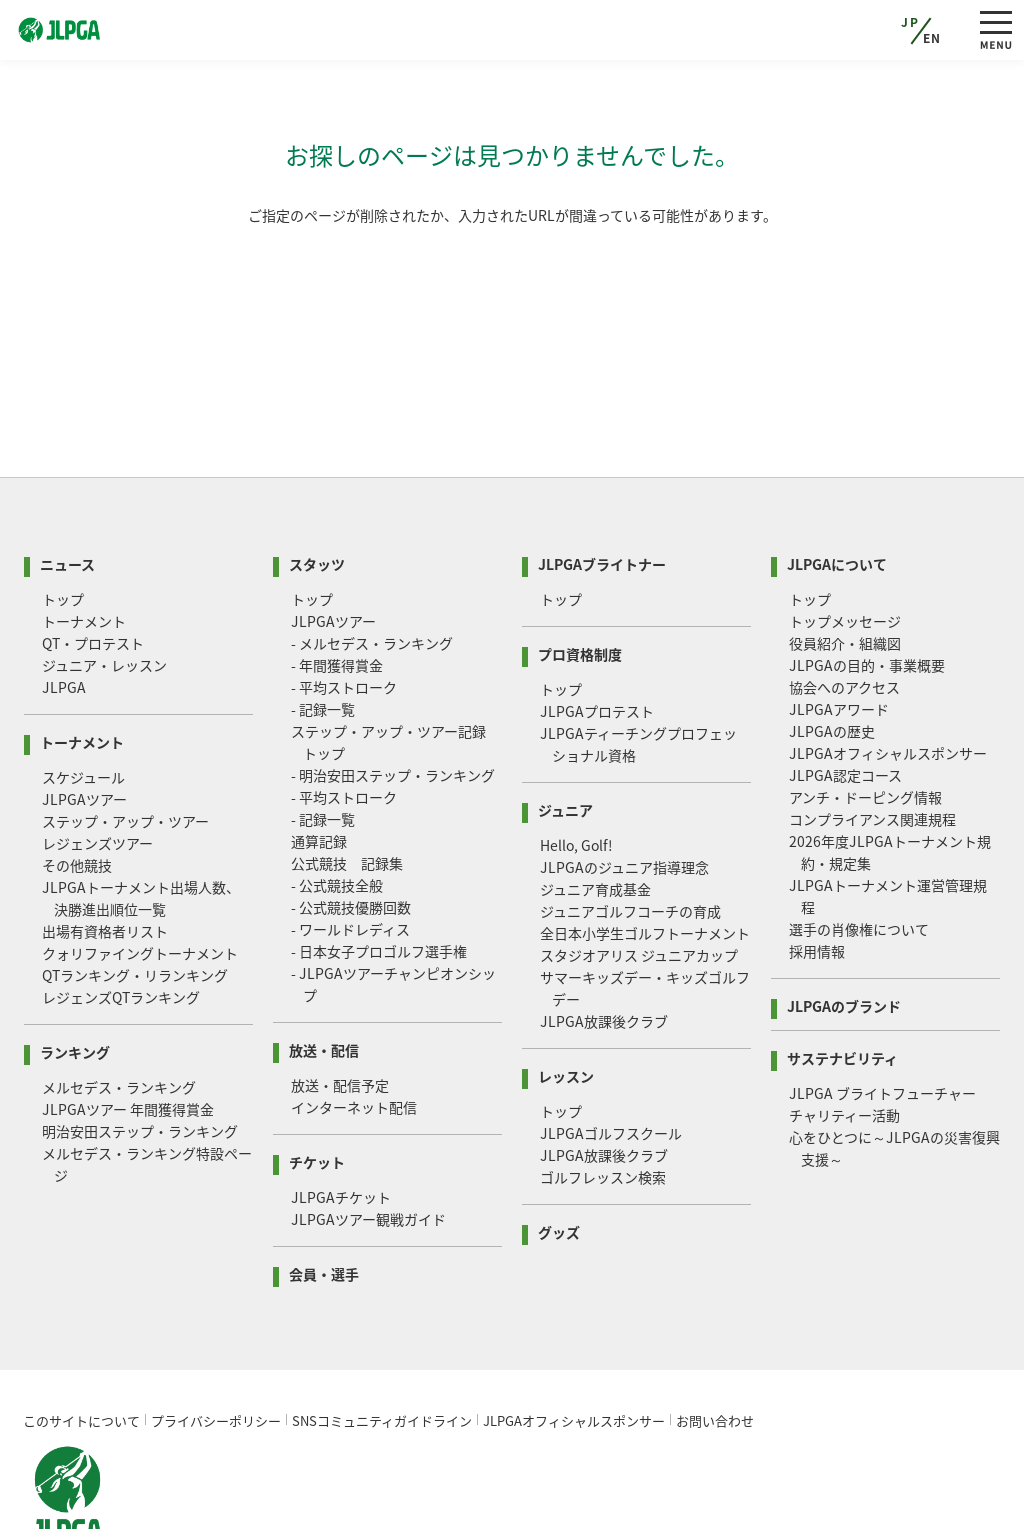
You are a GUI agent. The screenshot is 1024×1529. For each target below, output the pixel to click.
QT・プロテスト (93, 567)
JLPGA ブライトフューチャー (882, 1017)
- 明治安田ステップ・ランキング (393, 699)
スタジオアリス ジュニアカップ (639, 879)
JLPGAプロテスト (597, 635)
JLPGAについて (837, 486)
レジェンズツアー (97, 767)
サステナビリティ (842, 980)
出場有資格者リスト (105, 855)
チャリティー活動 (844, 1039)
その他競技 (77, 789)
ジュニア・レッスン (104, 589)
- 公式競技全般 (337, 809)
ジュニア (565, 732)
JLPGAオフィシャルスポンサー (888, 677)
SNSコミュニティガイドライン (382, 1344)
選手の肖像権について (859, 853)
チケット (317, 1084)
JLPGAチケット (341, 1121)
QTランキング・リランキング (135, 899)
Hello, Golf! (576, 769)
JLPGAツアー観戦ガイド (368, 1143)
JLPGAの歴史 (832, 655)
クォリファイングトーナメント (140, 877)
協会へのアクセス (844, 611)
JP (910, 22)
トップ (63, 523)
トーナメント (84, 545)
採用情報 (817, 875)
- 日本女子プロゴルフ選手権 (379, 875)
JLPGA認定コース (845, 699)
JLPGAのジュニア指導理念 (624, 791)
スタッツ (317, 486)
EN (932, 38)
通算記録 (319, 765)
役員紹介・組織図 (845, 567)
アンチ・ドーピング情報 (865, 721)
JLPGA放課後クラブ (604, 945)
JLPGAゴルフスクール (611, 1057)
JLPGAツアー (84, 723)
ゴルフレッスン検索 (603, 1101)
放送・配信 (324, 972)
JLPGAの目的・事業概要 (867, 589)
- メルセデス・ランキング (372, 567)
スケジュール (83, 701)
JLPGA (64, 611)
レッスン (566, 998)
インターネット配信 (354, 1031)
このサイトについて (81, 1344)
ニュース (67, 486)
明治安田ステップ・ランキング (140, 1055)
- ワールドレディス (350, 853)
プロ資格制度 (580, 576)
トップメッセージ (845, 545)
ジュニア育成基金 (595, 813)
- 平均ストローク (344, 611)
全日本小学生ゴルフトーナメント (645, 857)
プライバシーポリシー (216, 1344)
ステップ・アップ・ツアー (125, 745)
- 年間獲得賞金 (337, 589)
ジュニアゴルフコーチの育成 (630, 835)
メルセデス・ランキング (119, 1011)
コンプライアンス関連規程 (872, 743)
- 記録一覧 (323, 633)
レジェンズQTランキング (121, 921)
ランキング (75, 974)
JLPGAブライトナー (602, 486)
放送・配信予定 (340, 1009)
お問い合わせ (715, 1344)
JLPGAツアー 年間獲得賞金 (128, 1033)
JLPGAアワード (839, 633)
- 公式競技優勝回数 (351, 831)
